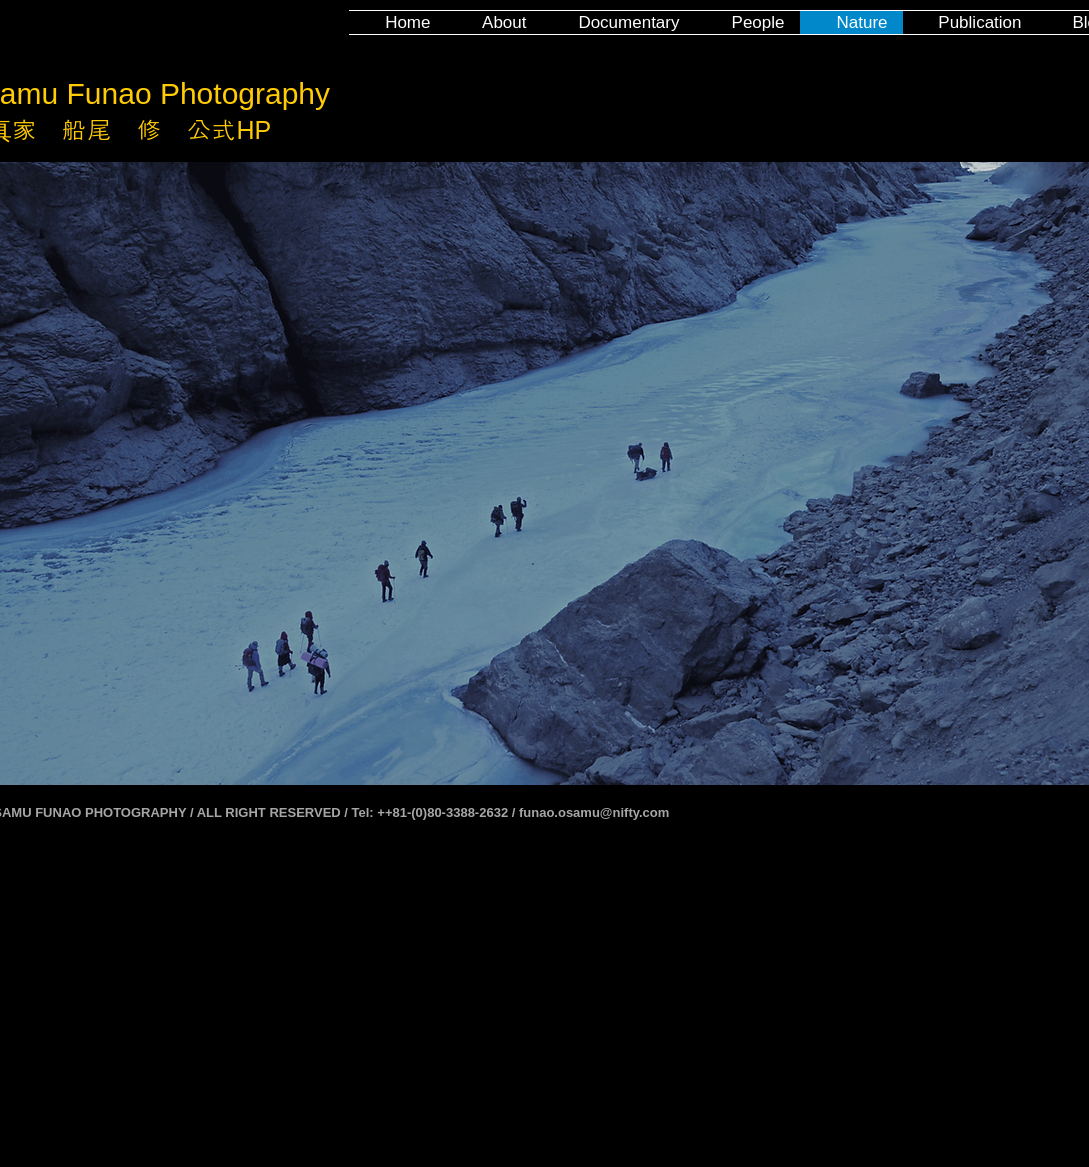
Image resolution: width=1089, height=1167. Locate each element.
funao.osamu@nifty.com (594, 812)
